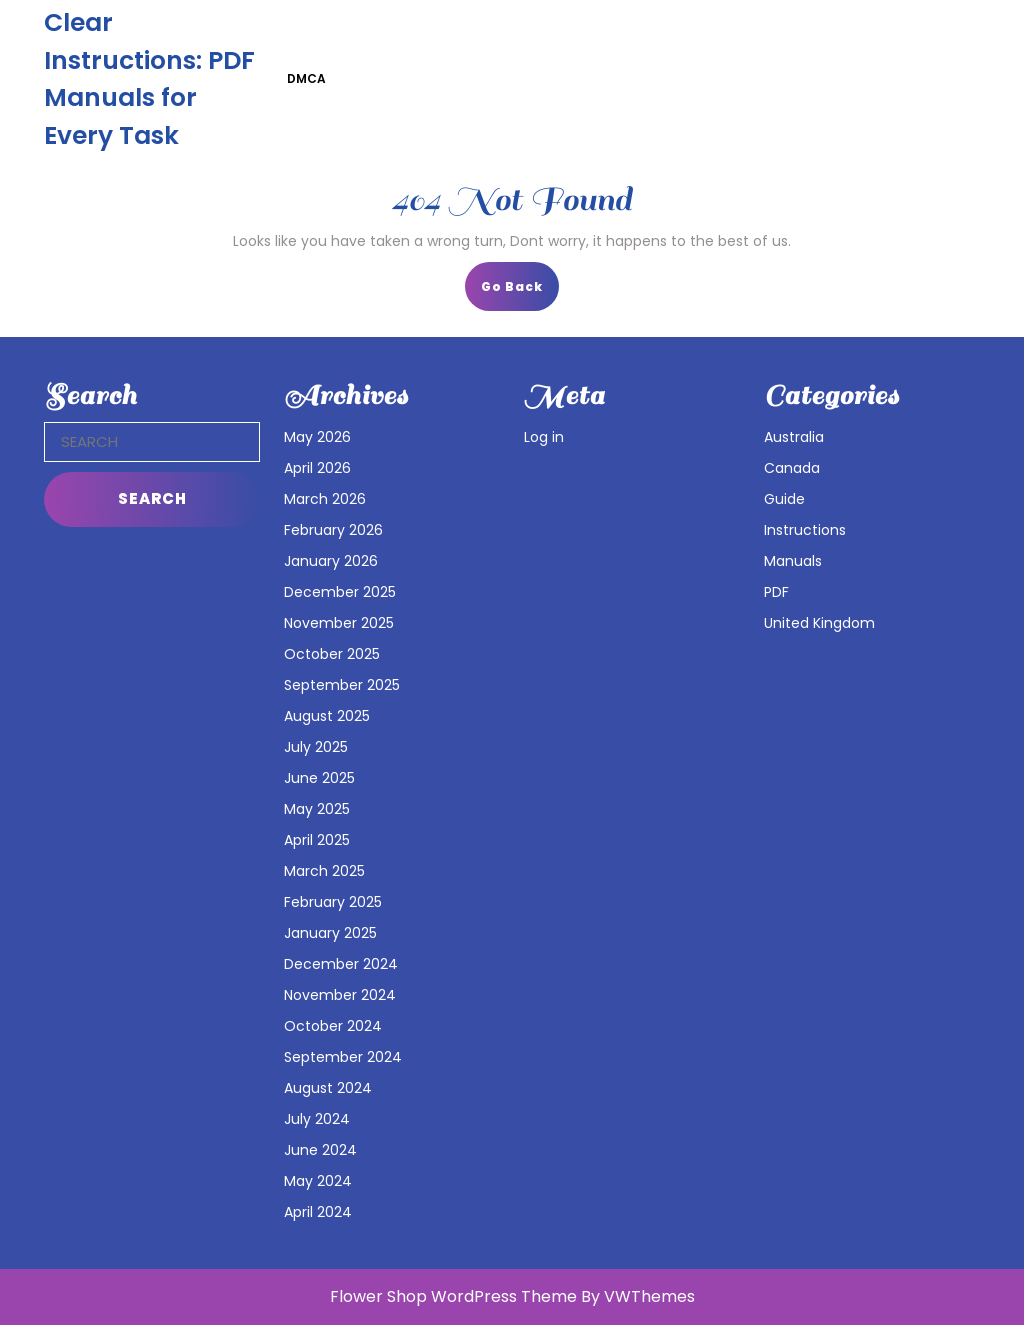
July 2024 (317, 1119)
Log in (544, 437)
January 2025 (330, 933)
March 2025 (324, 871)
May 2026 (317, 437)
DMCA (306, 78)
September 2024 (343, 1057)
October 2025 (332, 654)
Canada (792, 468)
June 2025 (319, 778)
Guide (784, 499)
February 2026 (333, 530)
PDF (776, 592)
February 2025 (333, 902)
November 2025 (339, 623)
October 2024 (333, 1026)
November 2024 (340, 995)
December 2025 (340, 592)
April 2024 (318, 1212)
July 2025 (316, 747)
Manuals (793, 561)
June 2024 (320, 1150)
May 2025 (317, 809)
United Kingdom (819, 623)
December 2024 (341, 964)
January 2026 (331, 561)
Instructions (805, 530)
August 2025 (327, 716)
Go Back (520, 292)
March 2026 (325, 499)
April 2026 (317, 468)
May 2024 (318, 1181)
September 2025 (342, 685)
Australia (794, 437)
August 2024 (328, 1088)
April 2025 (317, 840)
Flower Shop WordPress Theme (453, 1296)
